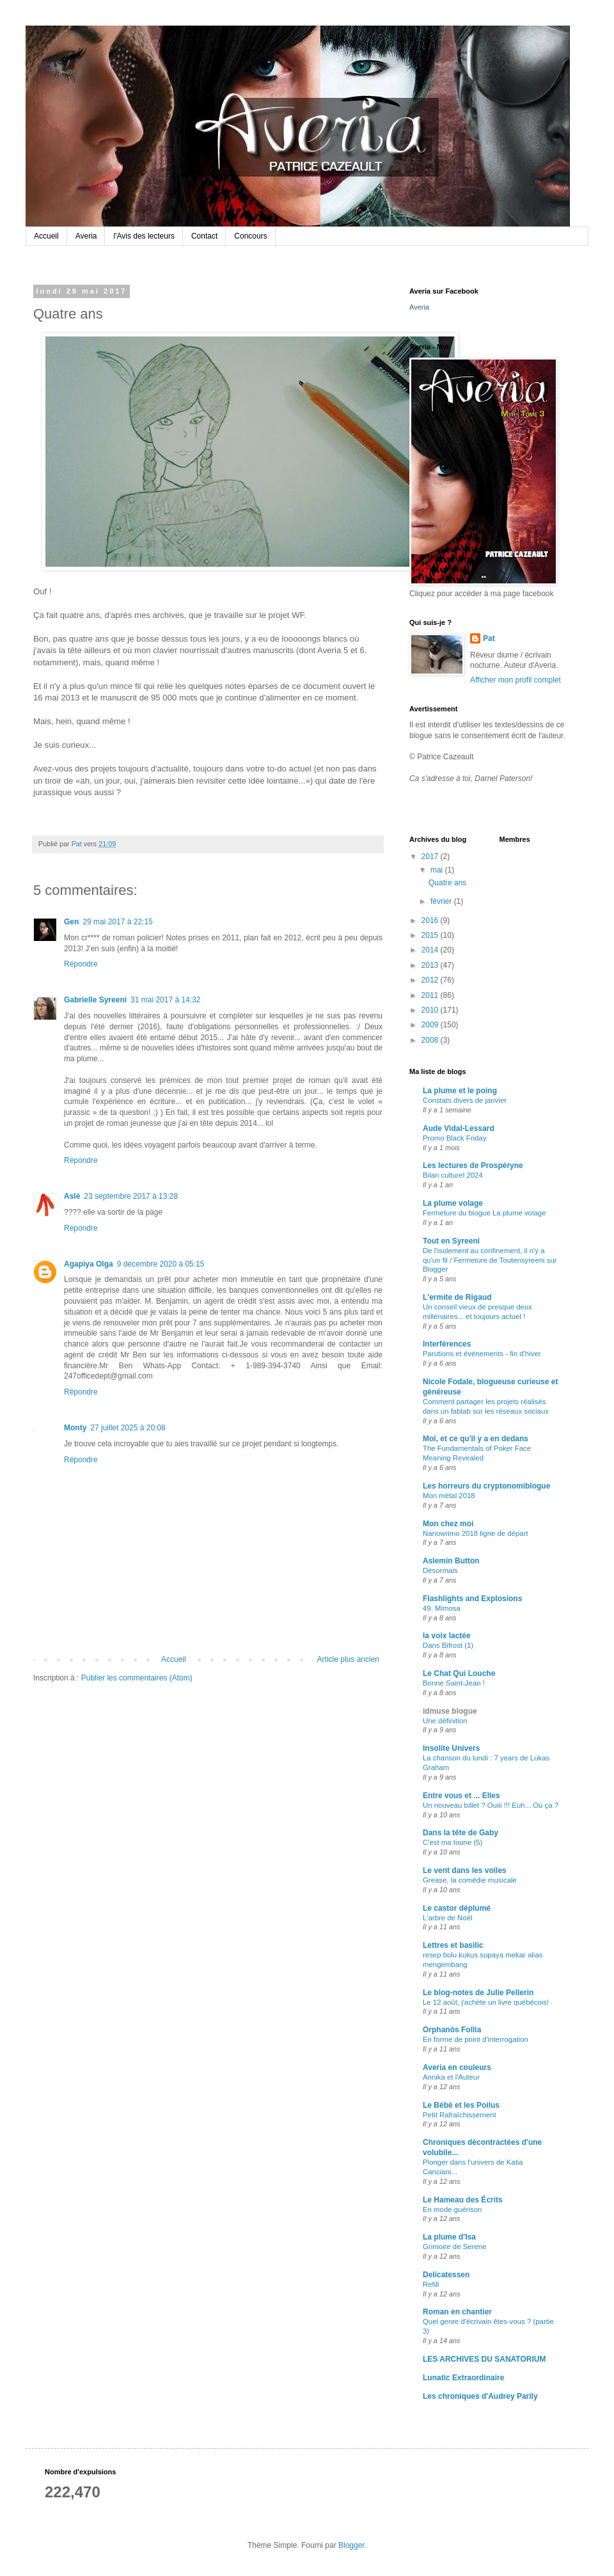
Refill (431, 2284)
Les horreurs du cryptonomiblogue (486, 1486)
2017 (431, 856)
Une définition (445, 1721)
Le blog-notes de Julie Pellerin (478, 1992)
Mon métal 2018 (449, 1495)
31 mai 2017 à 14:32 (165, 999)
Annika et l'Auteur (451, 2077)
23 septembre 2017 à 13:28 (131, 1196)
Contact (204, 236)
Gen (71, 921)
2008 (431, 1040)
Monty (75, 1427)
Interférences (447, 1343)
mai (437, 869)
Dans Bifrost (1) (448, 1645)
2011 (431, 995)
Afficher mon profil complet (515, 680)
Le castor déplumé (457, 1908)
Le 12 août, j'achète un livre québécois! (486, 2002)
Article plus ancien (348, 1659)
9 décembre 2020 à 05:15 (161, 1264)
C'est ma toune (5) (452, 1842)
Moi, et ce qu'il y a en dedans (475, 1438)
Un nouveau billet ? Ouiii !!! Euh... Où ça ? (490, 1805)
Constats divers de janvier (465, 1100)
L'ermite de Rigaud (457, 1297)
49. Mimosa (441, 1608)
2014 (431, 949)
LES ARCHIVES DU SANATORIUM (484, 2359)
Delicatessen (446, 2274)
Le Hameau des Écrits (463, 2199)
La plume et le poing (460, 1090)
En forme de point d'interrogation (475, 2039)
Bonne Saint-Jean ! (454, 1683)
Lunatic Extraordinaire (463, 2377)
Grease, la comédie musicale (470, 1880)
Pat (489, 638)
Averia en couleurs (457, 2067)
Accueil (46, 236)
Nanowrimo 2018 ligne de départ (475, 1533)
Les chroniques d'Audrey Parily (480, 2396)
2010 (431, 1010)
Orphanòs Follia (452, 2029)
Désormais (440, 1570)
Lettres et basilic (453, 1945)
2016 (431, 920)
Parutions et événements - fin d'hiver (482, 1353)
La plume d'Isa (449, 2236)
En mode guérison (452, 2209)
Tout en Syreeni (451, 1241)
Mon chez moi (448, 1523)
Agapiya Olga (88, 1264)
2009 (431, 1024)
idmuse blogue (450, 1711)
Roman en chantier (457, 2311)
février (442, 901)
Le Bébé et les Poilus (461, 2105)
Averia (86, 236)
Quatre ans (447, 882)
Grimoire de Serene (454, 2246)
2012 (431, 980)
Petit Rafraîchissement (459, 2115)
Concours (250, 236)
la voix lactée (447, 1635)
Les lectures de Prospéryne (473, 1165)
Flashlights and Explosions (472, 1598)
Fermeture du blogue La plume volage (484, 1213)
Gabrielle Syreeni (95, 999)
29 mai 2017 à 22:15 (117, 921)
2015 (431, 935)
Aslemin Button (451, 1560)
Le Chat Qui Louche (459, 1673)
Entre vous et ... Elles (461, 1795)
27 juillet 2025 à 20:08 (127, 1427)
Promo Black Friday (454, 1138)
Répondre (81, 964)
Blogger (351, 2545)
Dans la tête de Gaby (460, 1832)
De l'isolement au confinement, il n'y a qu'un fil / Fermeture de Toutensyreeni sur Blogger (490, 1260)
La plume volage (453, 1203)
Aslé (72, 1196)
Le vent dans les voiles (465, 1870)
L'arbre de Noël (448, 1918)
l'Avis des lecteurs (143, 236)
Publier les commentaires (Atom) (137, 1677)
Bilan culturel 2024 (453, 1175)
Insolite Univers (451, 1748)
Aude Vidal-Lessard (458, 1128)
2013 (431, 965)
